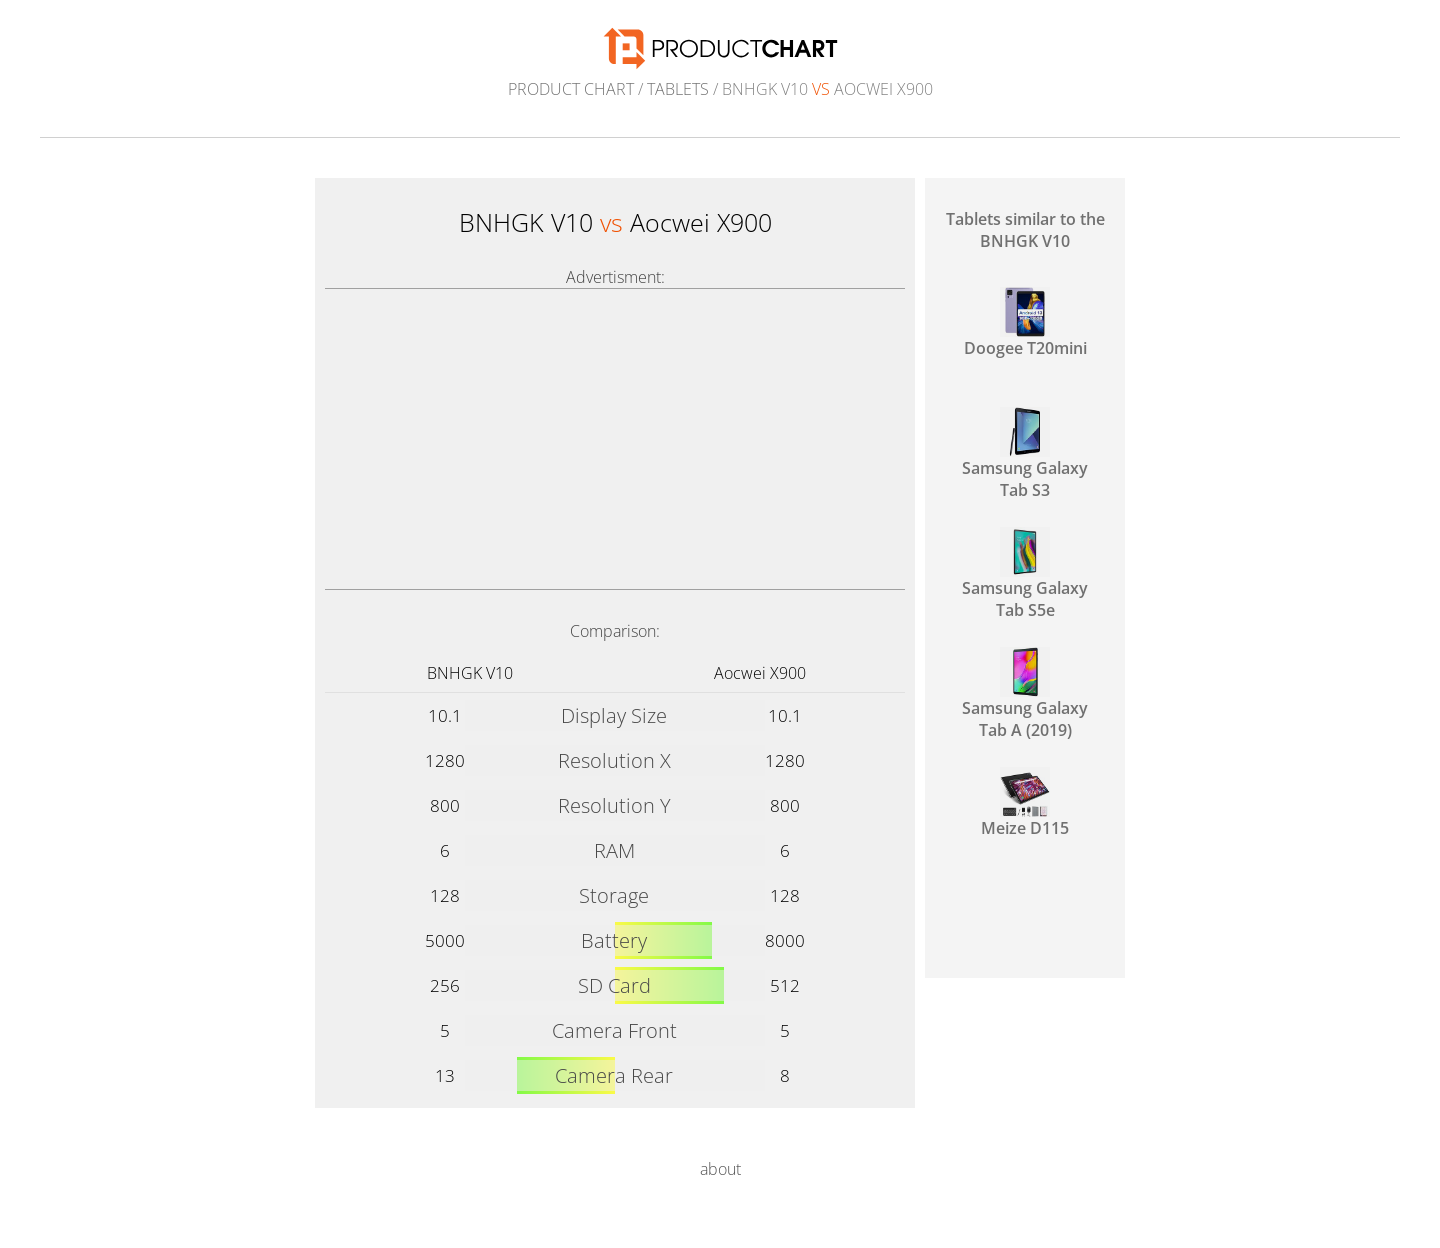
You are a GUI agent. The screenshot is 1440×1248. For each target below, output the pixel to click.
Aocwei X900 (760, 673)
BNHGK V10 (470, 673)
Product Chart (571, 89)
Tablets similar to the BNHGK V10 (1025, 230)
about (720, 1169)
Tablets (678, 89)
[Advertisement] (615, 439)
